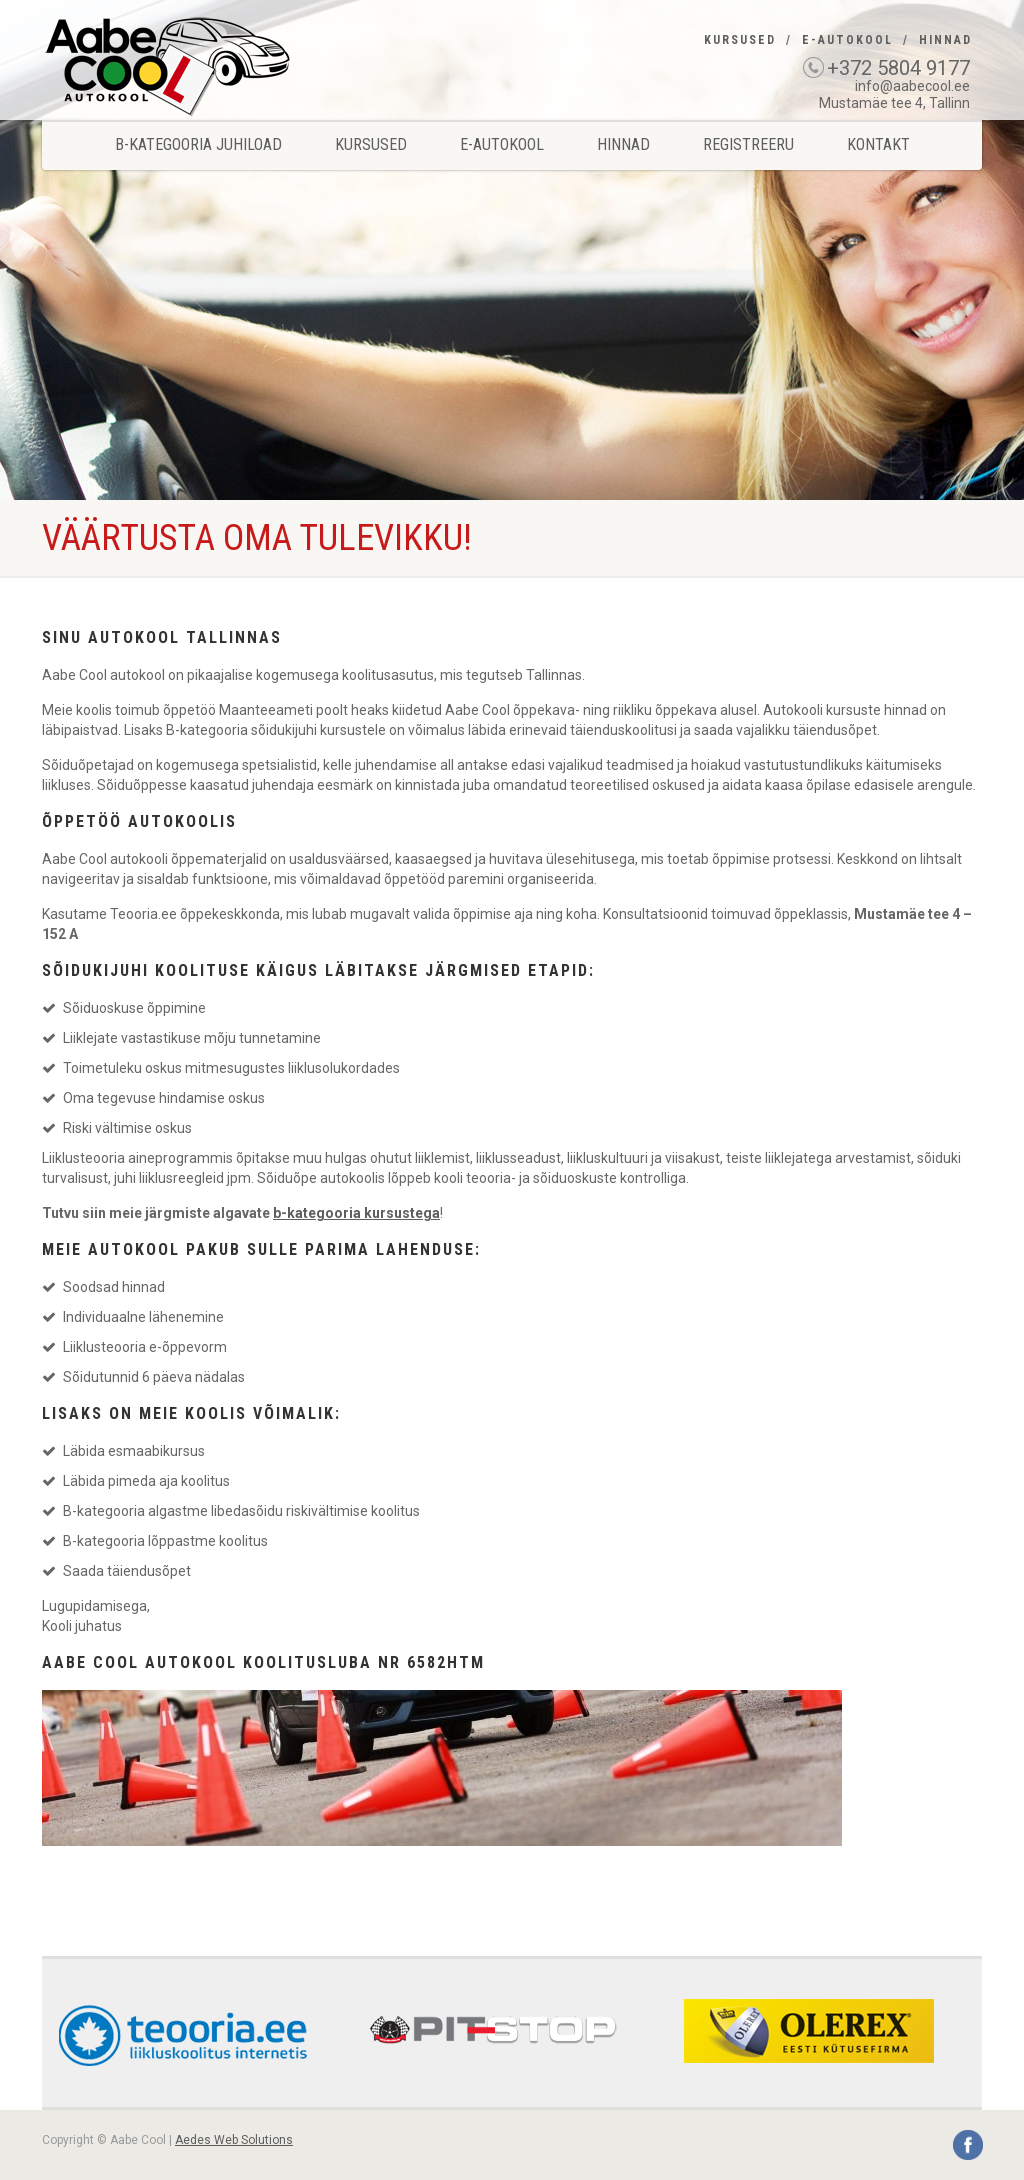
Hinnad (945, 40)
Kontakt (878, 144)
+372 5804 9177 (898, 68)
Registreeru (748, 144)
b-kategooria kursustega (356, 1213)
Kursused (740, 40)
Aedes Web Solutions (234, 2140)
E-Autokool (847, 40)
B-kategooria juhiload (198, 144)
